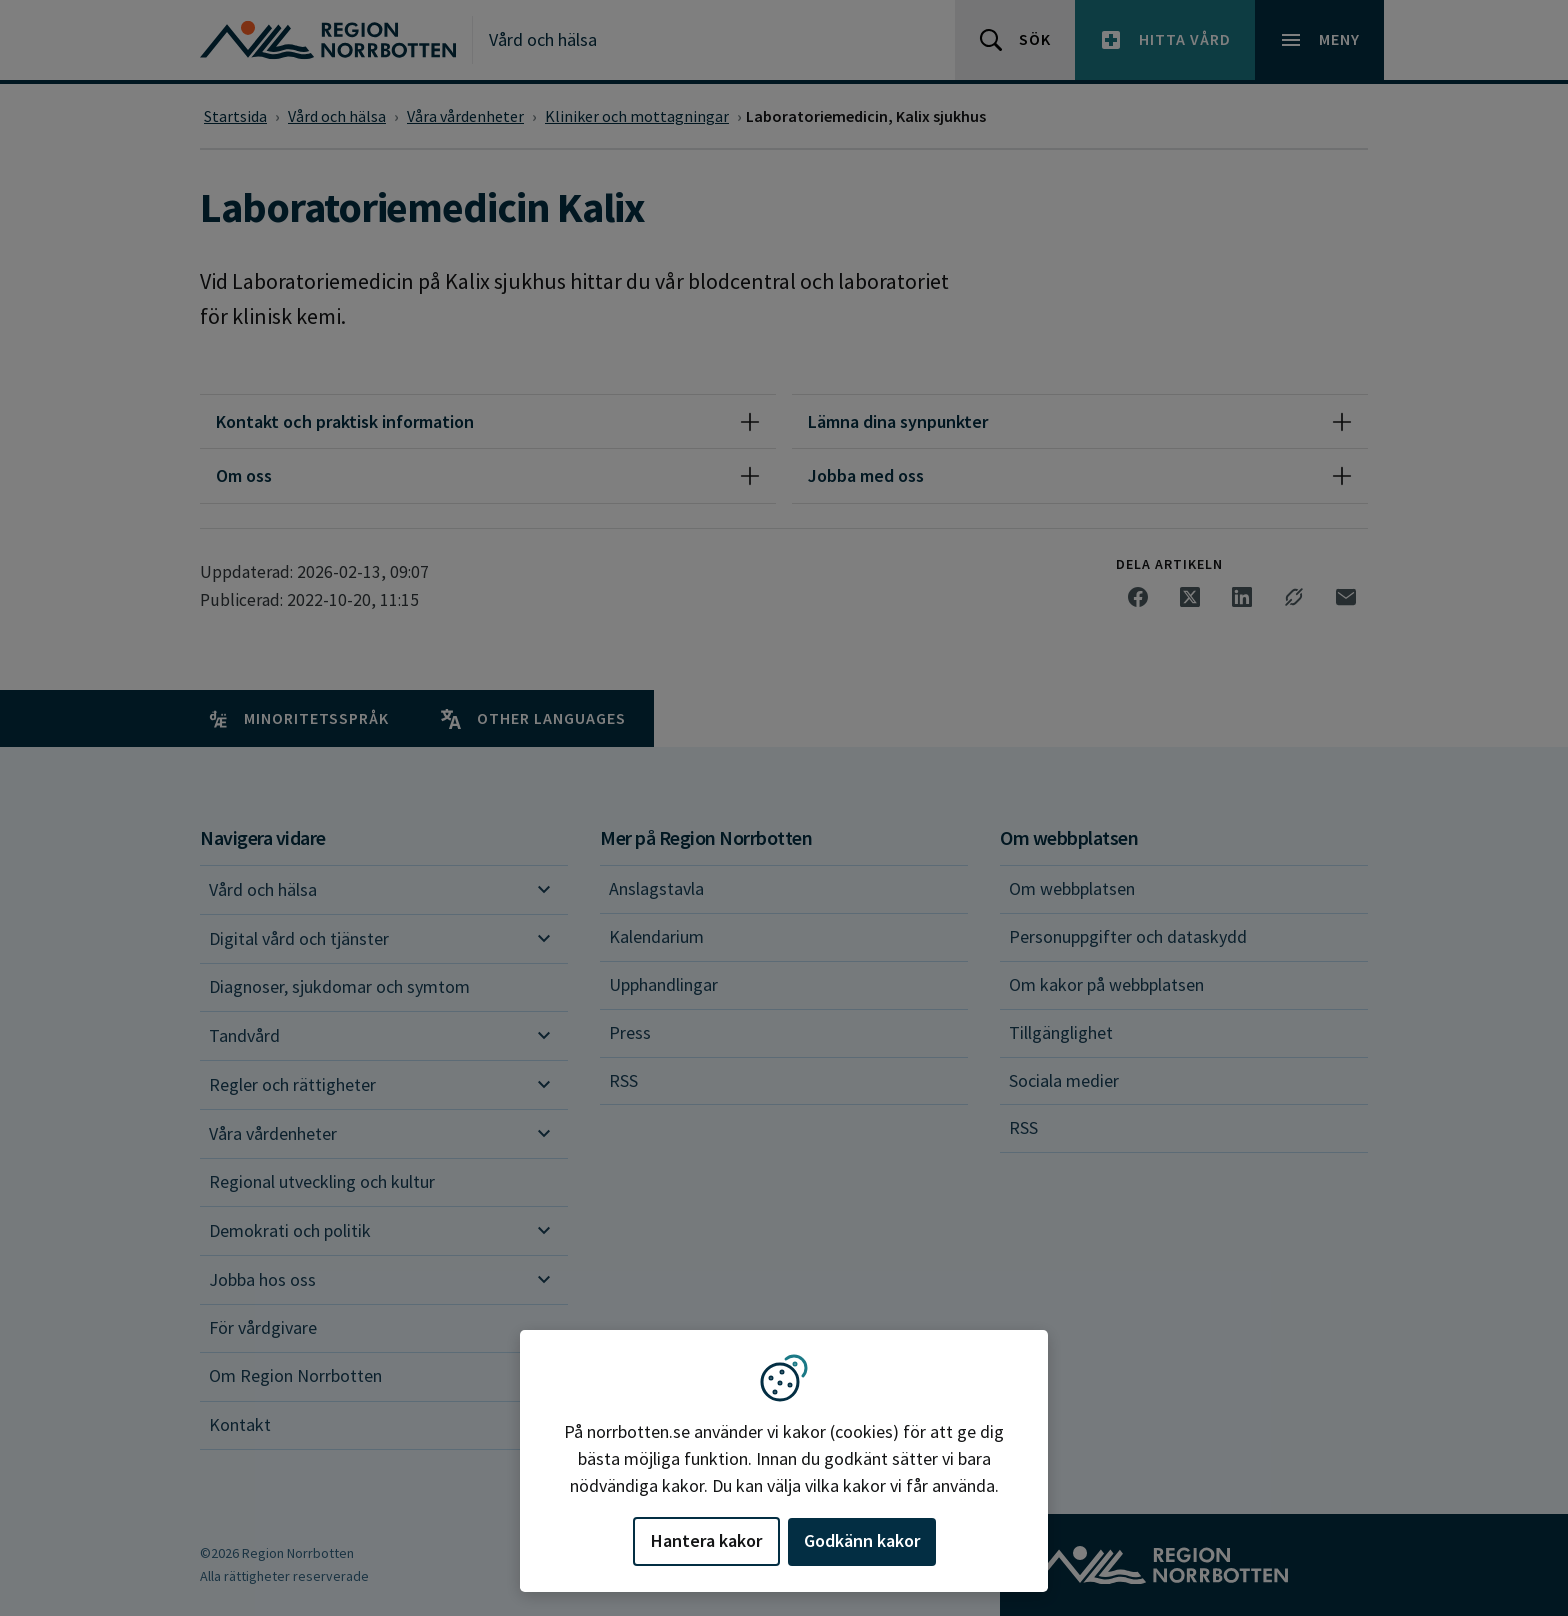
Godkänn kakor (862, 1540)
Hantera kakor (706, 1540)
